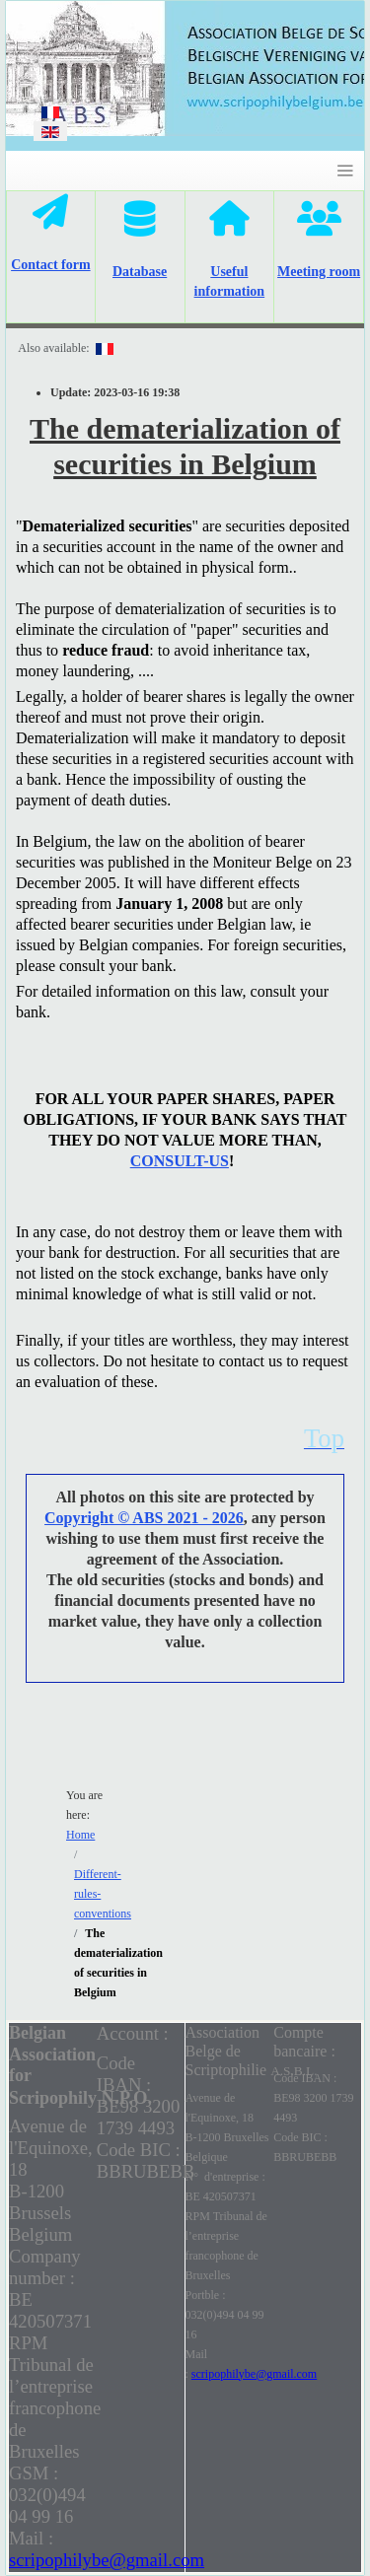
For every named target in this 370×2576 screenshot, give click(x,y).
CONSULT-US (179, 1160)
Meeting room (318, 271)
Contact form (50, 264)
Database (139, 271)
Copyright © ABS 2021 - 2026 (144, 1517)
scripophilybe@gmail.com (106, 2559)
